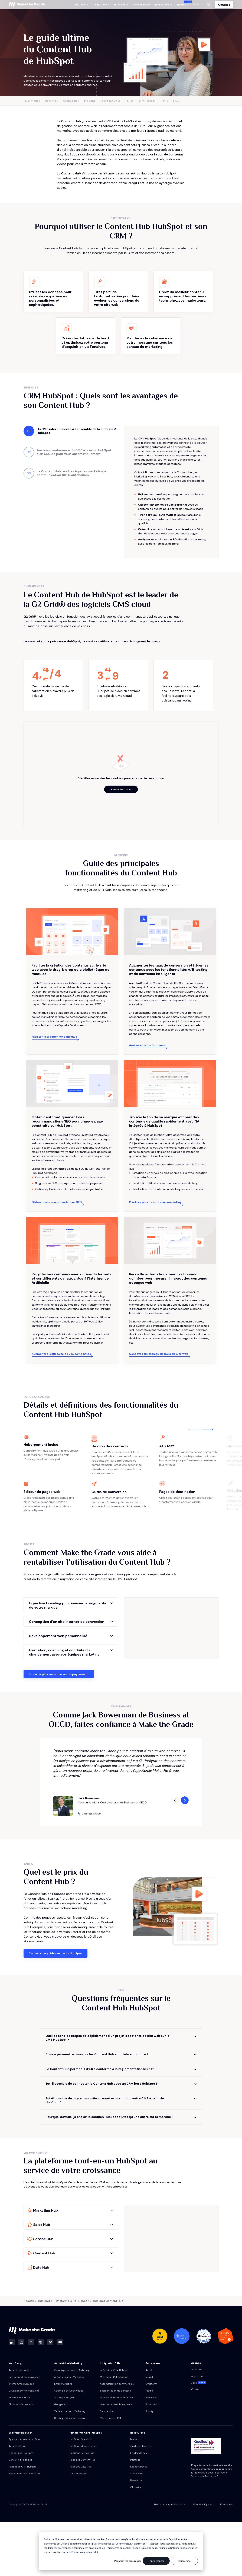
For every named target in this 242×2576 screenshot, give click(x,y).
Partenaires (140, 8)
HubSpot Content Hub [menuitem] (108, 2355)
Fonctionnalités (110, 100)
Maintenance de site (20, 2451)
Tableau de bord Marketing (69, 2465)
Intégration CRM (110, 2417)
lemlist (149, 2430)
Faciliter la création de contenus (54, 1036)
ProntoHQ (151, 2458)
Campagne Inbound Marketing (71, 2424)
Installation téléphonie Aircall (116, 2458)
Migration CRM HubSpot (114, 2430)
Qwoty (149, 2465)
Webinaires (136, 2527)
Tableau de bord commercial (116, 2451)
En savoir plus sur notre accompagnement (59, 1702)
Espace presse (138, 2520)
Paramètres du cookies (127, 2560)
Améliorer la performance (147, 1045)
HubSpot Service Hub (82, 2506)
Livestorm (151, 2437)
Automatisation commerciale (117, 2437)
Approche (197, 2430)
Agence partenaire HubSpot (25, 2493)
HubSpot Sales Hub (81, 2493)
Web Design (16, 2417)
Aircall (149, 2424)
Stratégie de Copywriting (68, 2444)
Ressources (161, 8)
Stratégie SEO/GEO (65, 2451)
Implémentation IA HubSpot (25, 2527)
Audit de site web (19, 2424)
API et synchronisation (21, 2458)
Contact (224, 9)
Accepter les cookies (120, 789)
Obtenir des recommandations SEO (57, 1202)
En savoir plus (38, 2261)
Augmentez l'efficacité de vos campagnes (61, 1354)
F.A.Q (176, 100)
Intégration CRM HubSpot (115, 2424)
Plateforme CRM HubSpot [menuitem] (71, 2355)
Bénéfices (51, 100)
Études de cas (138, 2506)
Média (133, 2493)
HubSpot (119, 8)
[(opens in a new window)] (12, 2396)
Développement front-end (24, 2444)
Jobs (198, 2436)
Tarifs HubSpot (78, 2527)
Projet (129, 100)
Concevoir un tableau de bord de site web (158, 1354)
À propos (196, 2423)
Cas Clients (80, 8)
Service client (107, 2465)
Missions (89, 100)
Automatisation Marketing (69, 2430)
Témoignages (147, 100)
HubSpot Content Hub (83, 2513)
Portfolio (135, 2513)
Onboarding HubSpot (21, 2506)
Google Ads (61, 2458)
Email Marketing (63, 2437)
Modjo (149, 2444)
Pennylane (151, 2451)
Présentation (32, 100)
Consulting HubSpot (20, 2513)
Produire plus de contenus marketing (155, 1202)
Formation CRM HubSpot (23, 2520)
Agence (182, 8)
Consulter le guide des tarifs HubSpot (55, 1981)
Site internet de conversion (24, 2430)
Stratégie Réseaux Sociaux (69, 2472)
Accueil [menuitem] (29, 2355)
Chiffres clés (71, 100)
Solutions (101, 8)
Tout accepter (156, 2560)
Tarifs (164, 100)
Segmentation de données (115, 2444)
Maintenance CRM (110, 2472)
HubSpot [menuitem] (44, 2355)
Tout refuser (184, 2560)
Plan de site (226, 2558)
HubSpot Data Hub (80, 2520)
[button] (193, 1429)
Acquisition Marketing (68, 2417)
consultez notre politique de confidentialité (74, 2552)
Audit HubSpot (17, 2500)
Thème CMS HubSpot (21, 2437)
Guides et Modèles (141, 2500)
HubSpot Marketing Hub (83, 2500)
